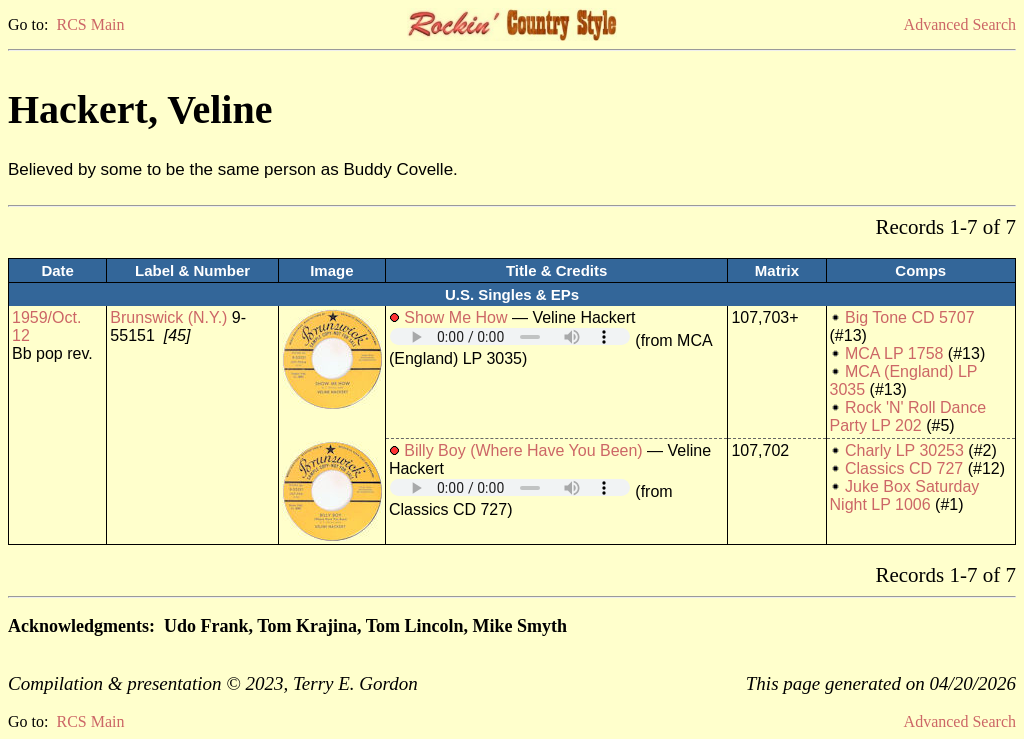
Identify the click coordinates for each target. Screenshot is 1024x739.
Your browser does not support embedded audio (510, 336)
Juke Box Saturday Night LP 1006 (905, 495)
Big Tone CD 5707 (910, 317)
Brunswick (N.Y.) (168, 317)
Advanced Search (960, 24)
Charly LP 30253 (904, 450)
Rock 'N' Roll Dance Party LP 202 (908, 416)
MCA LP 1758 (894, 353)
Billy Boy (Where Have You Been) (523, 450)
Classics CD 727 (904, 468)
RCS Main (90, 24)
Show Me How (455, 317)
